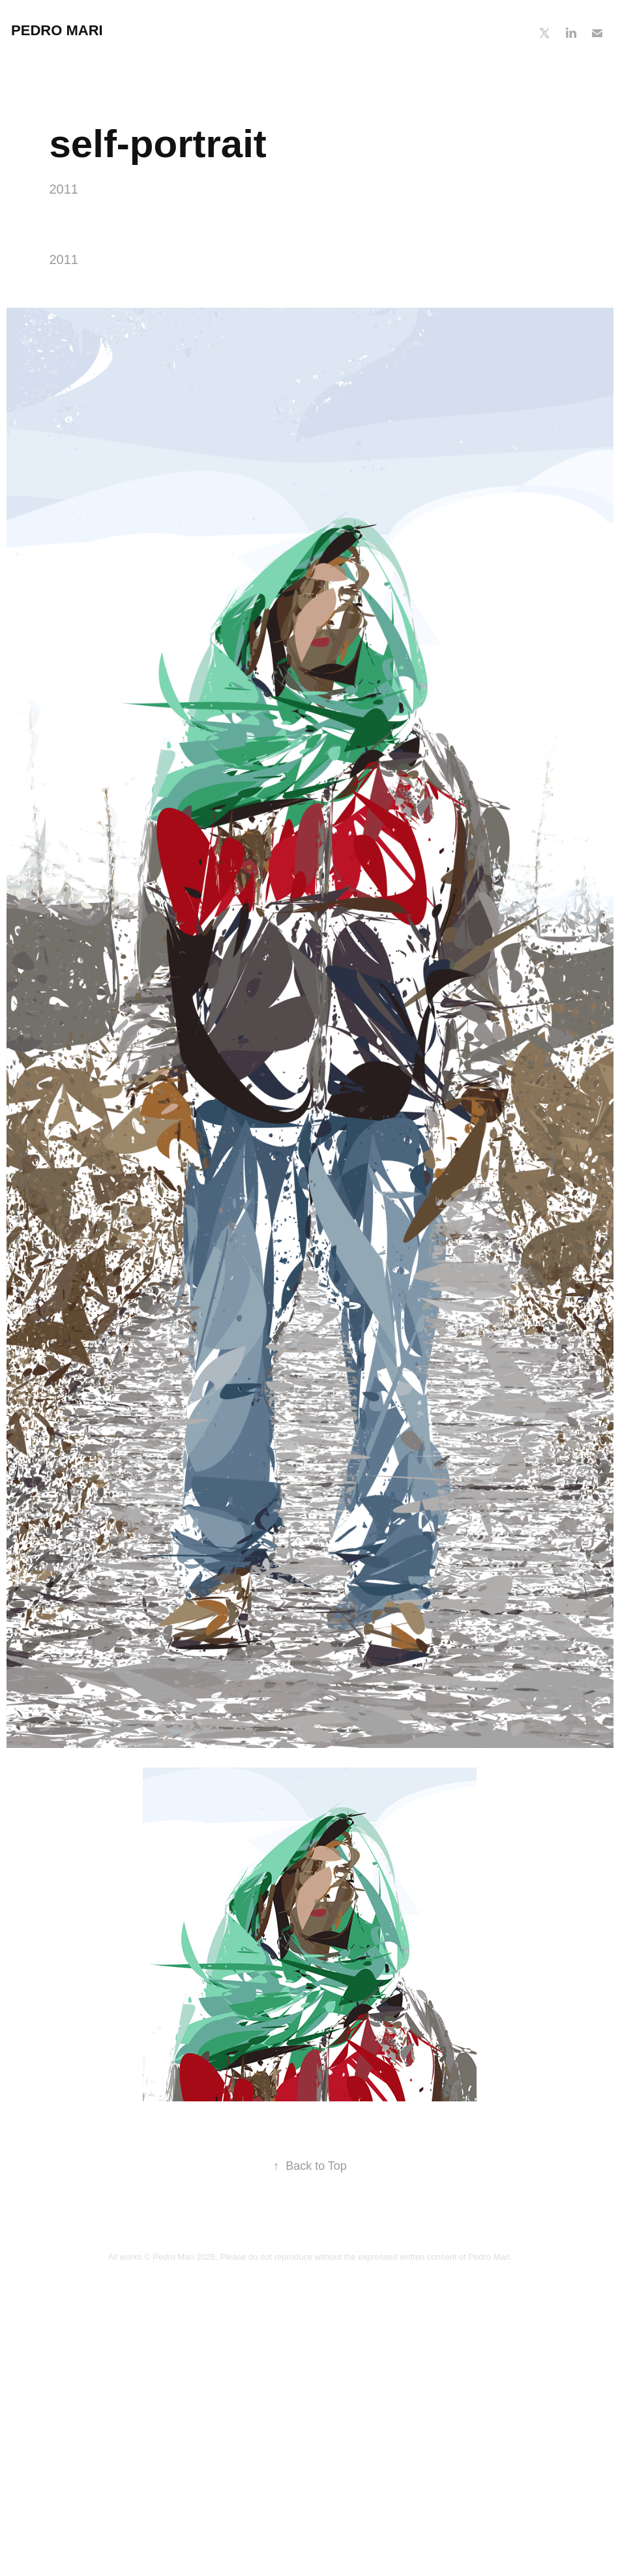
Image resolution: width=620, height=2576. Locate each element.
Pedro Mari (57, 30)
